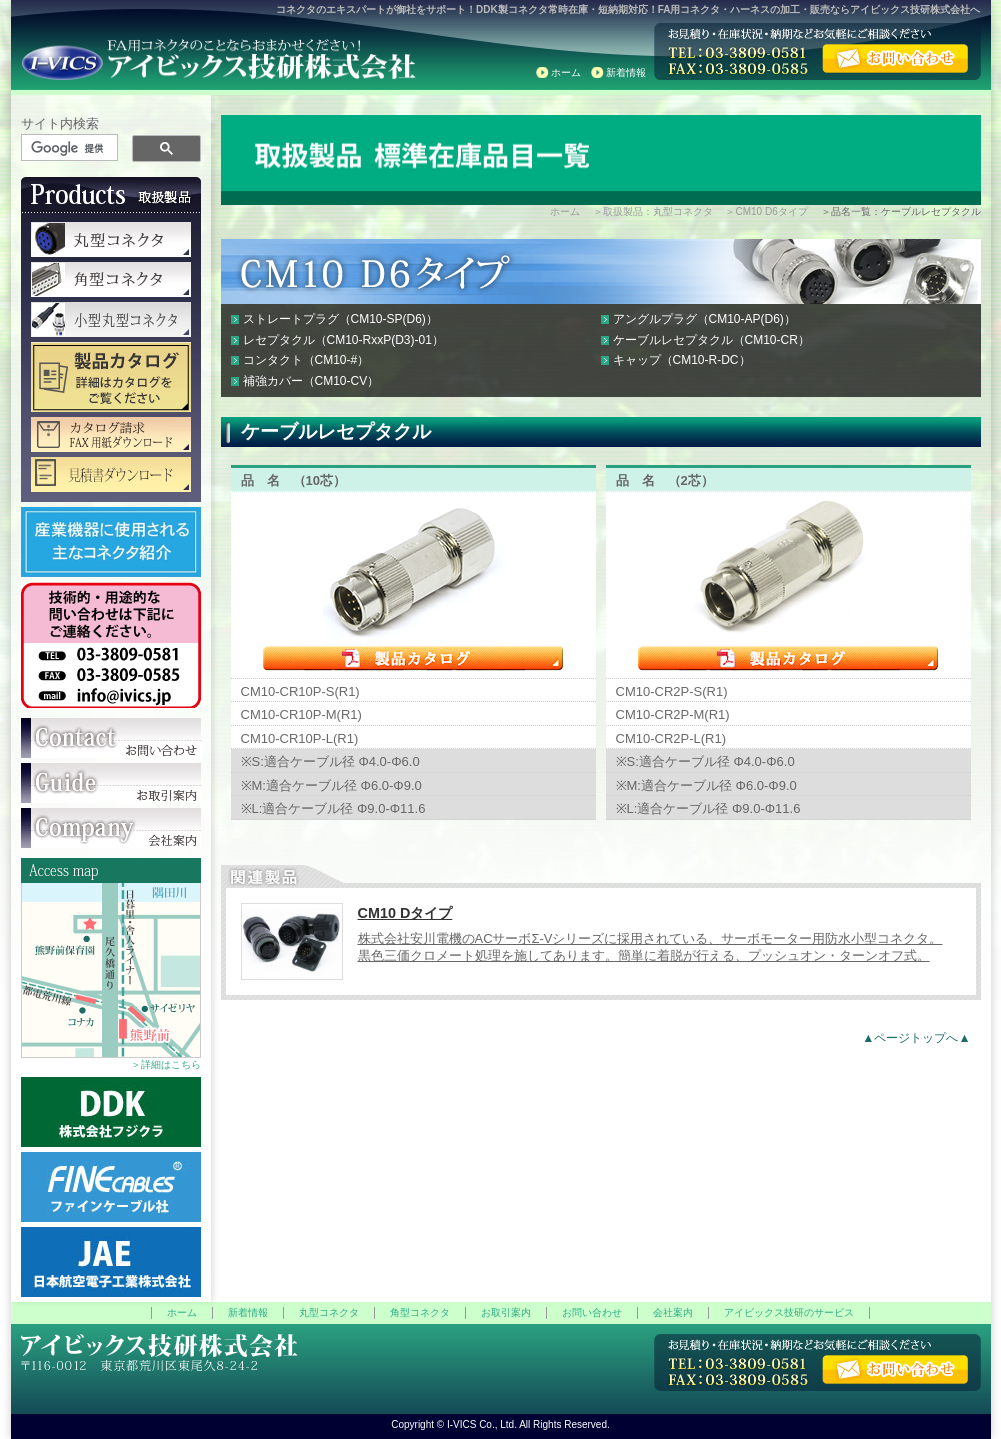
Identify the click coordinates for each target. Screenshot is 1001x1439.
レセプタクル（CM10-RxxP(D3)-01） (343, 340)
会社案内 (673, 1312)
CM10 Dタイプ (405, 913)
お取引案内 (506, 1312)
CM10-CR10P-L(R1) (300, 738)
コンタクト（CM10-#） (306, 360)
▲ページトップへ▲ (916, 1038)
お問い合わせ (592, 1312)
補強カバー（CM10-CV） (311, 381)
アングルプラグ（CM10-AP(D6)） (704, 319)
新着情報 (626, 72)
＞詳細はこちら (166, 1064)
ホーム (566, 72)
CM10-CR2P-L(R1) (671, 738)
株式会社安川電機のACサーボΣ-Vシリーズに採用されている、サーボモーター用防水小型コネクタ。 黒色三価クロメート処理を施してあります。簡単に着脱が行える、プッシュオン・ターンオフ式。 (650, 947)
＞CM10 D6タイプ (766, 211)
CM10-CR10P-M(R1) (301, 714)
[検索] (70, 148)
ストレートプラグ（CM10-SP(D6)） (340, 319)
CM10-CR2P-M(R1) (673, 714)
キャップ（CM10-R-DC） (682, 360)
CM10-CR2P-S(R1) (672, 691)
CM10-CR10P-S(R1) (300, 691)
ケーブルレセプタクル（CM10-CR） (711, 340)
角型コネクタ (420, 1312)
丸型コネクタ (329, 1312)
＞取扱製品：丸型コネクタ (653, 211)
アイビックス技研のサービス (789, 1312)
